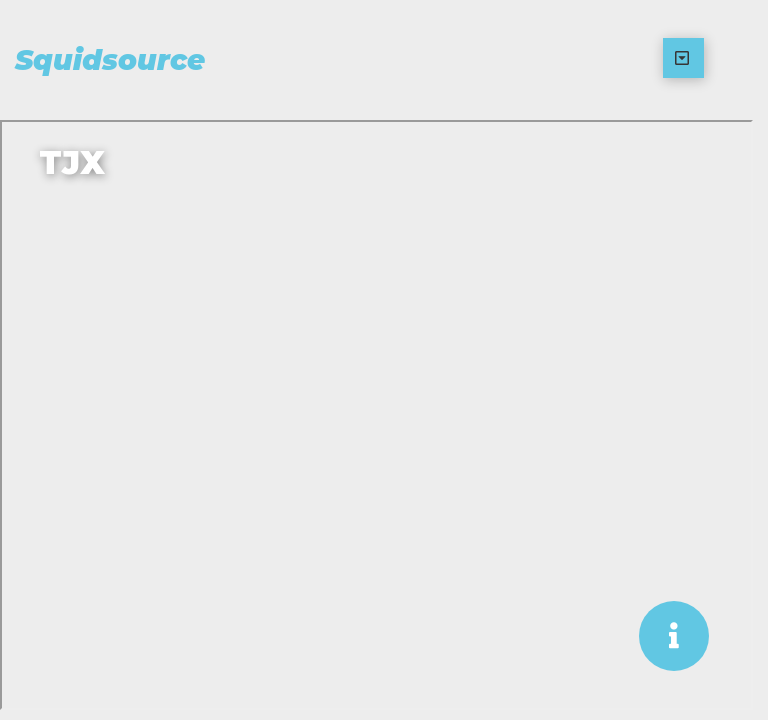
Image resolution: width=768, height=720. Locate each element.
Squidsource (110, 60)
